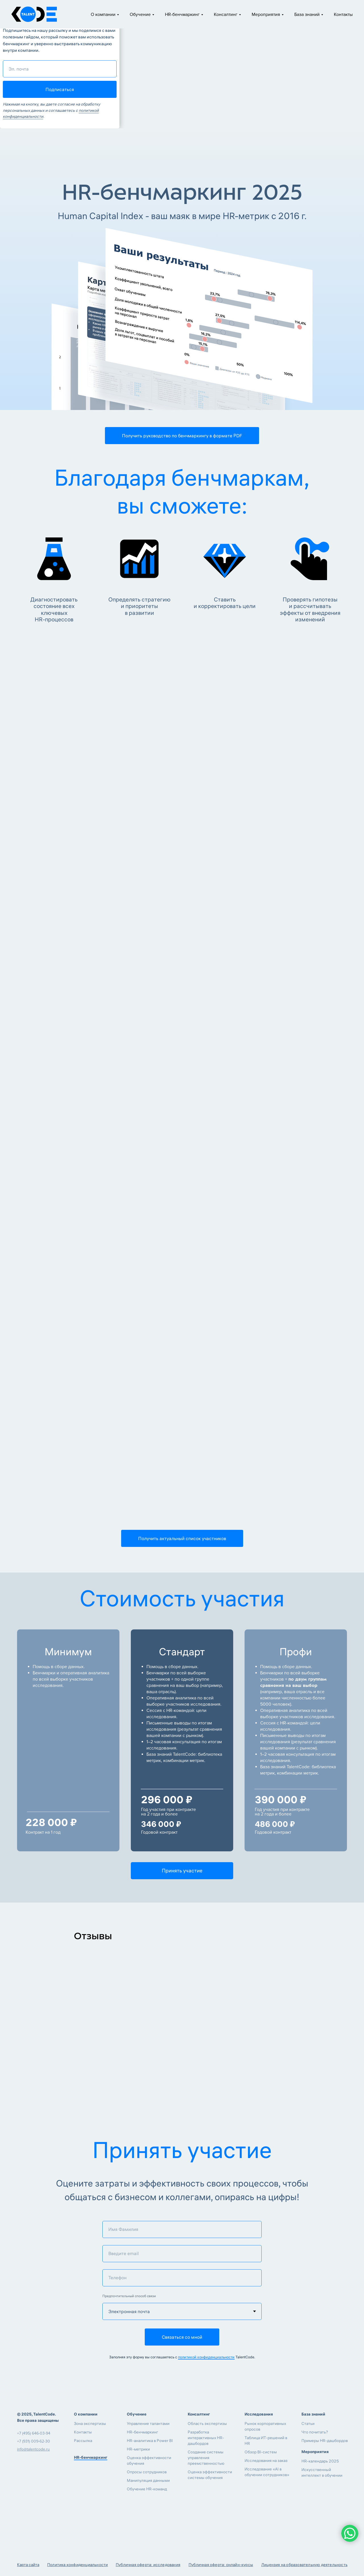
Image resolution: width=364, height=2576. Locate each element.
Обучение (140, 14)
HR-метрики (138, 2449)
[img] (22, 2465)
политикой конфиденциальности (206, 2357)
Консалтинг (225, 14)
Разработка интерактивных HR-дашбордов (206, 2437)
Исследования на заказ (266, 2460)
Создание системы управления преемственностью (206, 2457)
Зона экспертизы (90, 2423)
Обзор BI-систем (261, 2452)
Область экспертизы (207, 2423)
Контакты (343, 14)
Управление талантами (148, 2423)
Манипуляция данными (148, 2480)
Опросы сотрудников (147, 2471)
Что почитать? (314, 2432)
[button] (182, 435)
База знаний (307, 14)
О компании (103, 14)
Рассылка (83, 2440)
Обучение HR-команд (147, 2488)
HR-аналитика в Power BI (150, 2440)
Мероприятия (266, 14)
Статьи (308, 2423)
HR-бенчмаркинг (182, 14)
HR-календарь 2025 (320, 2461)
